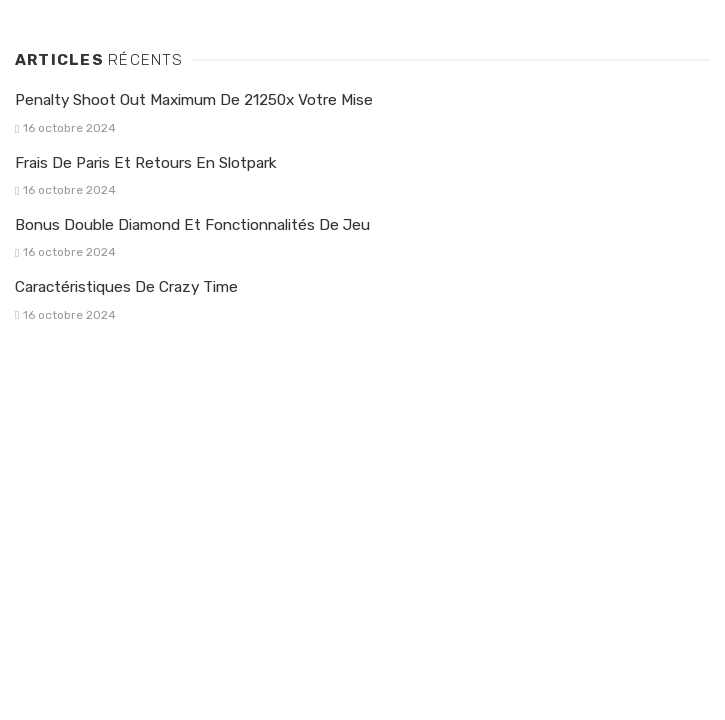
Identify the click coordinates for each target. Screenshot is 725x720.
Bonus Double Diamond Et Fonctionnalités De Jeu (192, 225)
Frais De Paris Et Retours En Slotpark (146, 163)
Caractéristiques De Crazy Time (126, 287)
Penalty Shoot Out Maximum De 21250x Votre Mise (194, 100)
